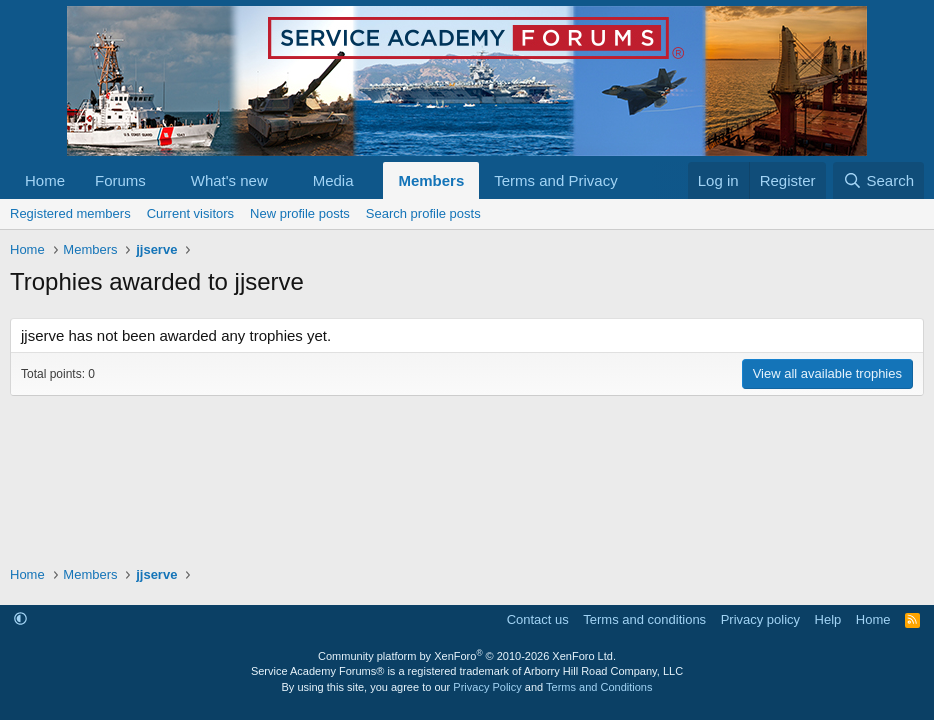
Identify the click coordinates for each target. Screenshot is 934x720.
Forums (120, 180)
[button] (162, 180)
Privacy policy (760, 619)
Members (431, 180)
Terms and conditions (644, 619)
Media (333, 180)
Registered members (70, 213)
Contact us (538, 619)
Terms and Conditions (599, 687)
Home (45, 180)
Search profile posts (423, 213)
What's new (229, 180)
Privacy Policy (487, 687)
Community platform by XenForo (467, 656)
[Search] (878, 180)
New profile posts (300, 213)
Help (828, 619)
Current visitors (190, 213)
